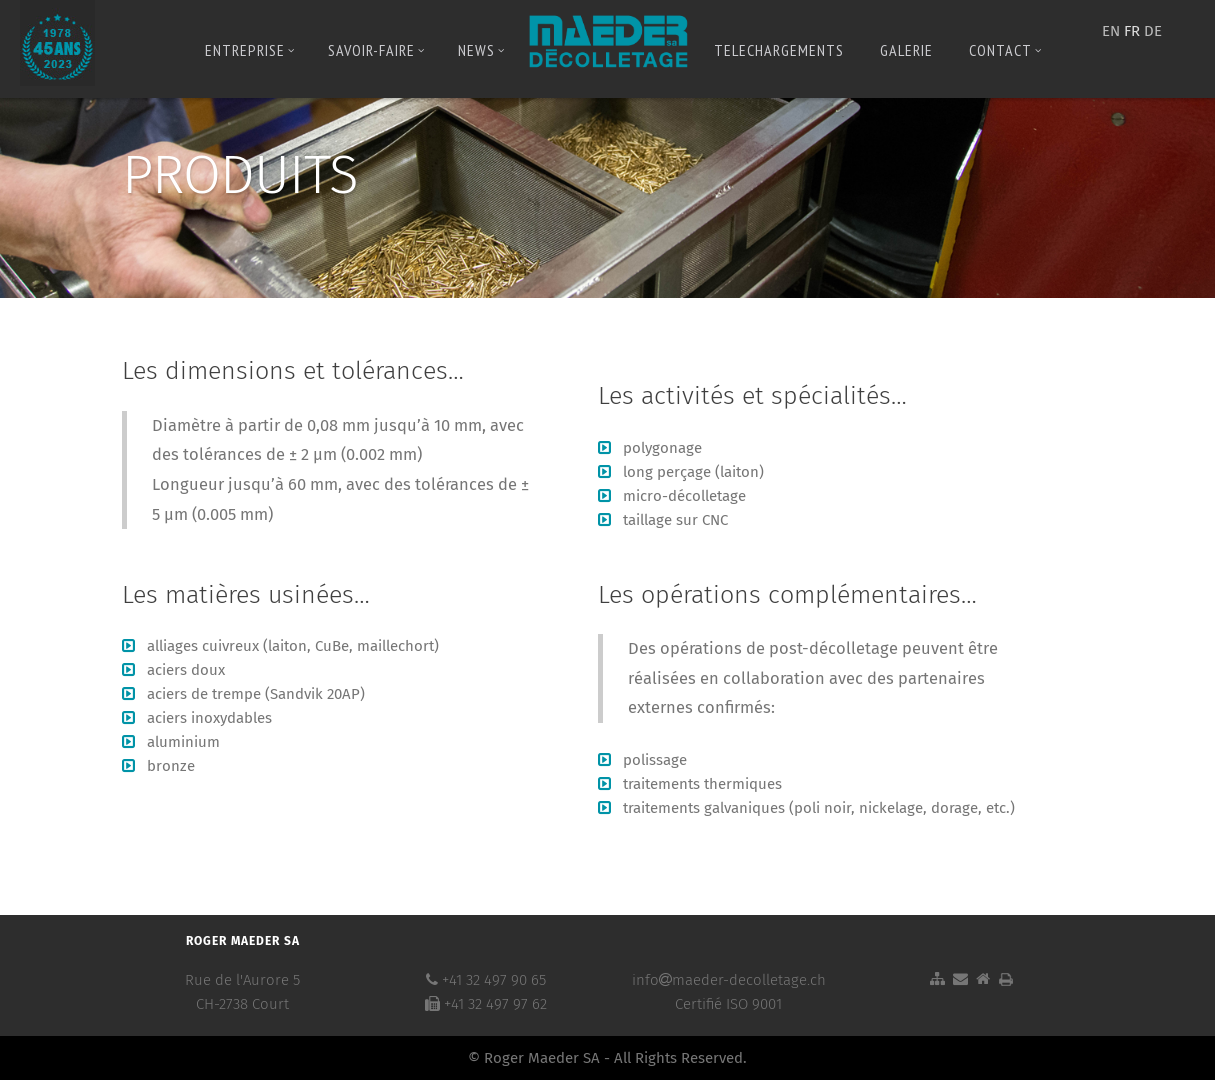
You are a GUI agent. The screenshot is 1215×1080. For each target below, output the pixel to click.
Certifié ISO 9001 (728, 1004)
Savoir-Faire (376, 50)
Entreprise (250, 50)
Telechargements (779, 50)
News (481, 50)
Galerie (906, 50)
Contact (1005, 50)
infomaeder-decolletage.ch (729, 980)
